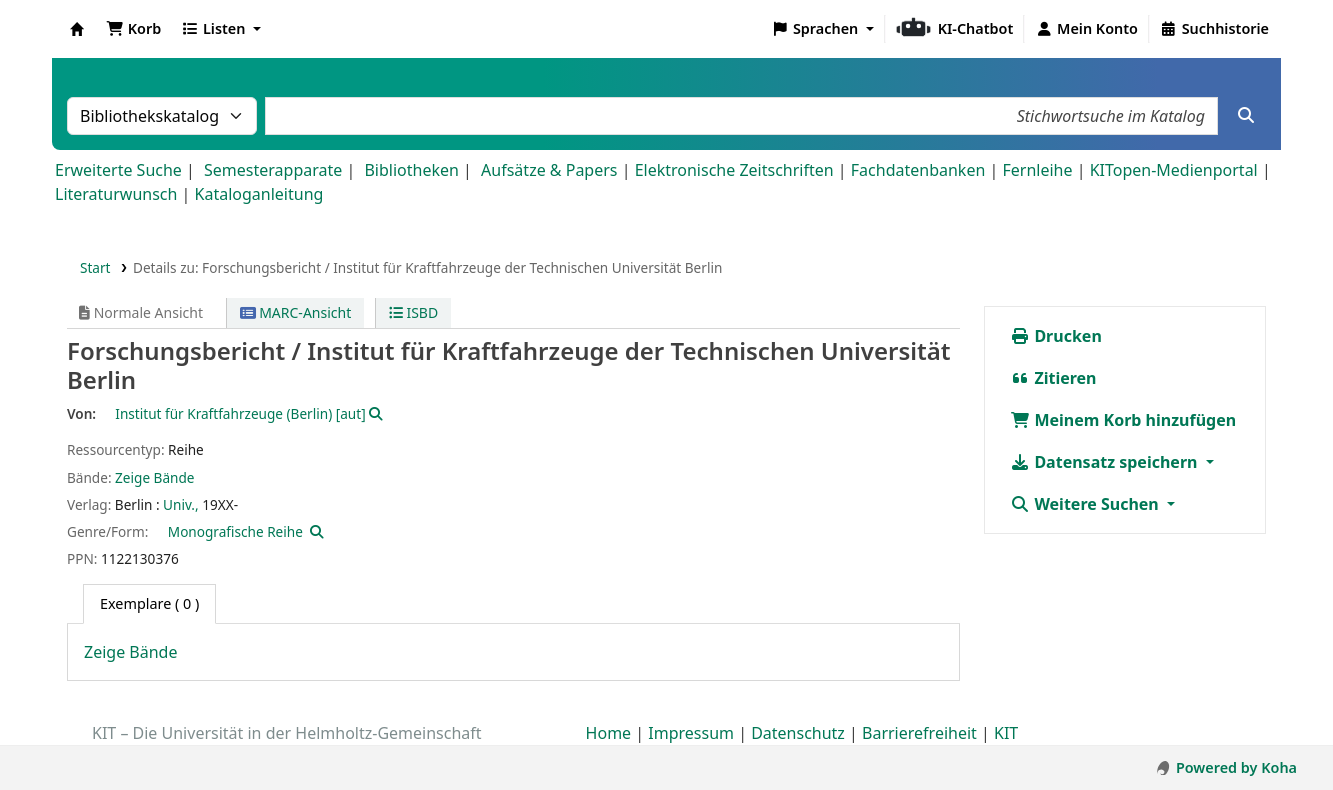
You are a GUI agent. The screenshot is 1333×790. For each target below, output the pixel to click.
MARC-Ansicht (296, 312)
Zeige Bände (154, 477)
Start (95, 267)
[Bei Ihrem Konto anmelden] (1086, 29)
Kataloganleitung (259, 194)
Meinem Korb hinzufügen (1123, 420)
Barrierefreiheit (919, 733)
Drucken (1056, 336)
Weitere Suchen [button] (1086, 504)
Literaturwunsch (116, 194)
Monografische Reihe (235, 531)
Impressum (691, 733)
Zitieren (1053, 378)
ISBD (413, 312)
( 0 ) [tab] (149, 603)
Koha (77, 29)
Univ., (181, 504)
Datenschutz (798, 733)
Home (609, 733)
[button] (133, 29)
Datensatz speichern (1105, 462)
